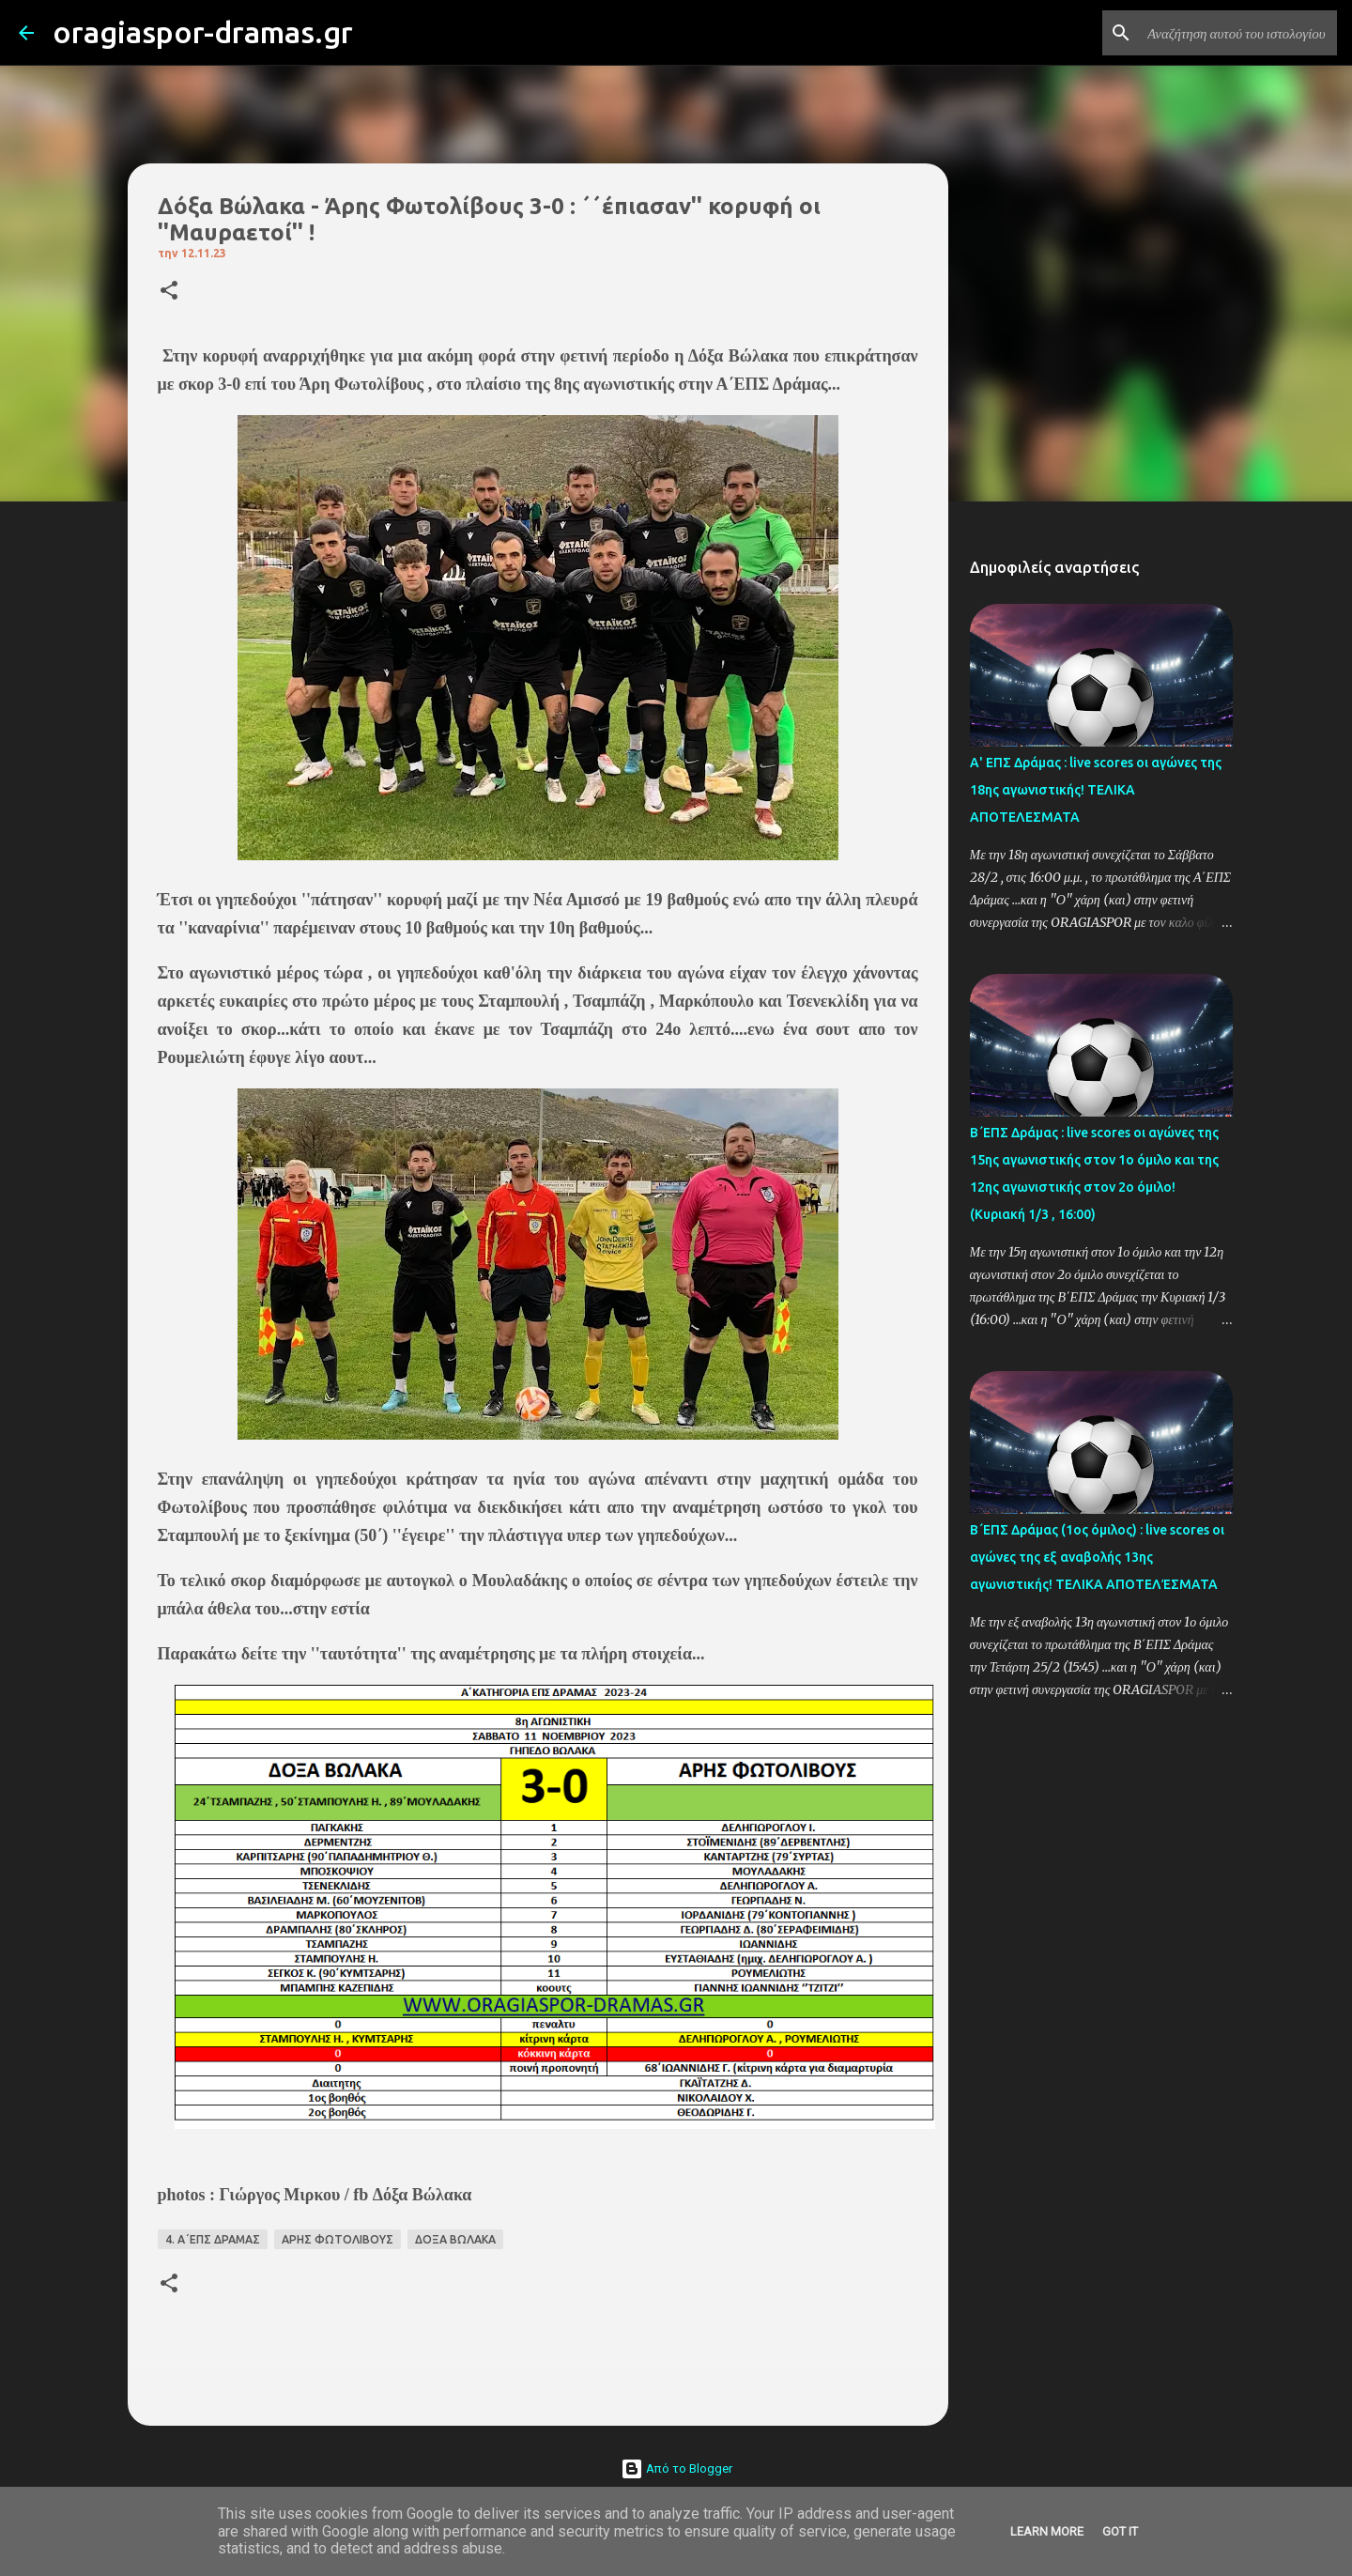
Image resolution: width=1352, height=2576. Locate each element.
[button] (169, 291)
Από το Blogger (676, 2468)
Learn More (1046, 2531)
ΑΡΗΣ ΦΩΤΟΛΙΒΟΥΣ (337, 2239)
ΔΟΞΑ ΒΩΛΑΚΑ (455, 2239)
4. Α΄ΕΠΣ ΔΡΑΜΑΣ (212, 2239)
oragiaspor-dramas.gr (203, 32)
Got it (1120, 2531)
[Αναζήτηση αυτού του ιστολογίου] (1238, 32)
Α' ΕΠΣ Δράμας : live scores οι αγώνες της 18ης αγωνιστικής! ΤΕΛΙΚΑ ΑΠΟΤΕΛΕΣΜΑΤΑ (1095, 790)
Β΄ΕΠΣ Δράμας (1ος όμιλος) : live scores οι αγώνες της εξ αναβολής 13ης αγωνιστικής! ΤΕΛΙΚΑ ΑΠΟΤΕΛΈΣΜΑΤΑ (1097, 1557)
